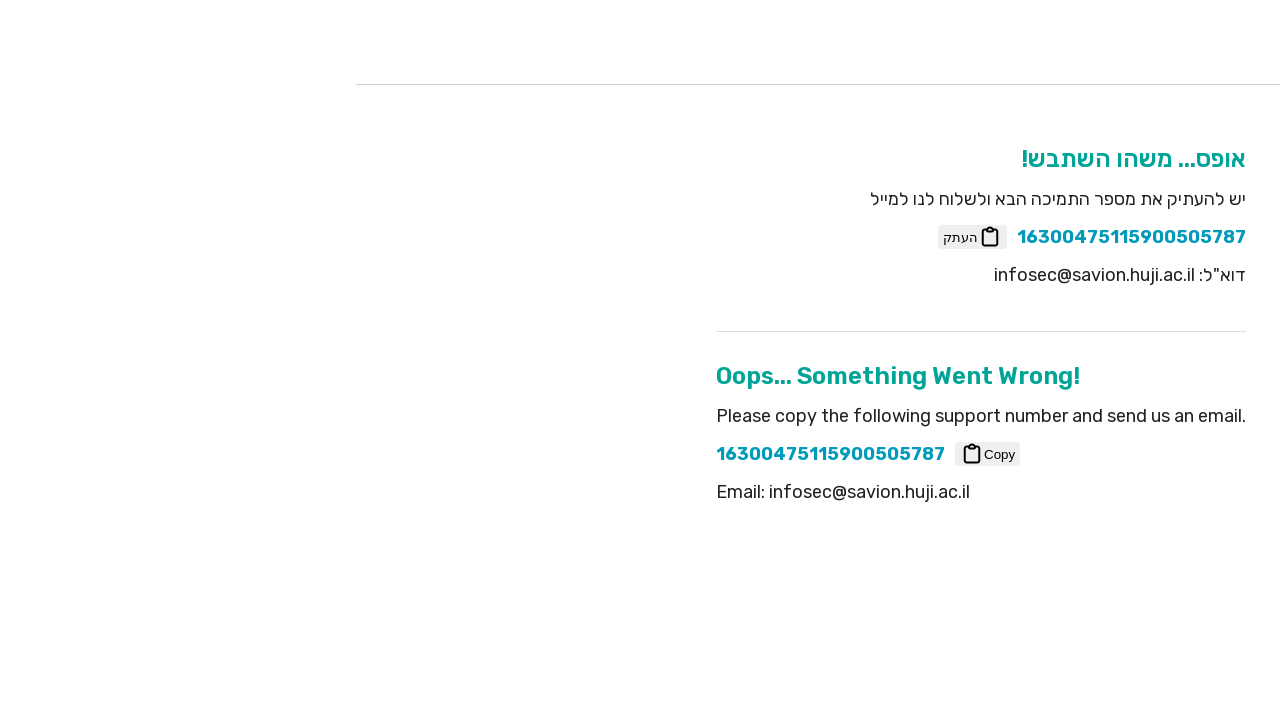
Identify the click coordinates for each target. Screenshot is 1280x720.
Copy (646, 454)
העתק (631, 237)
